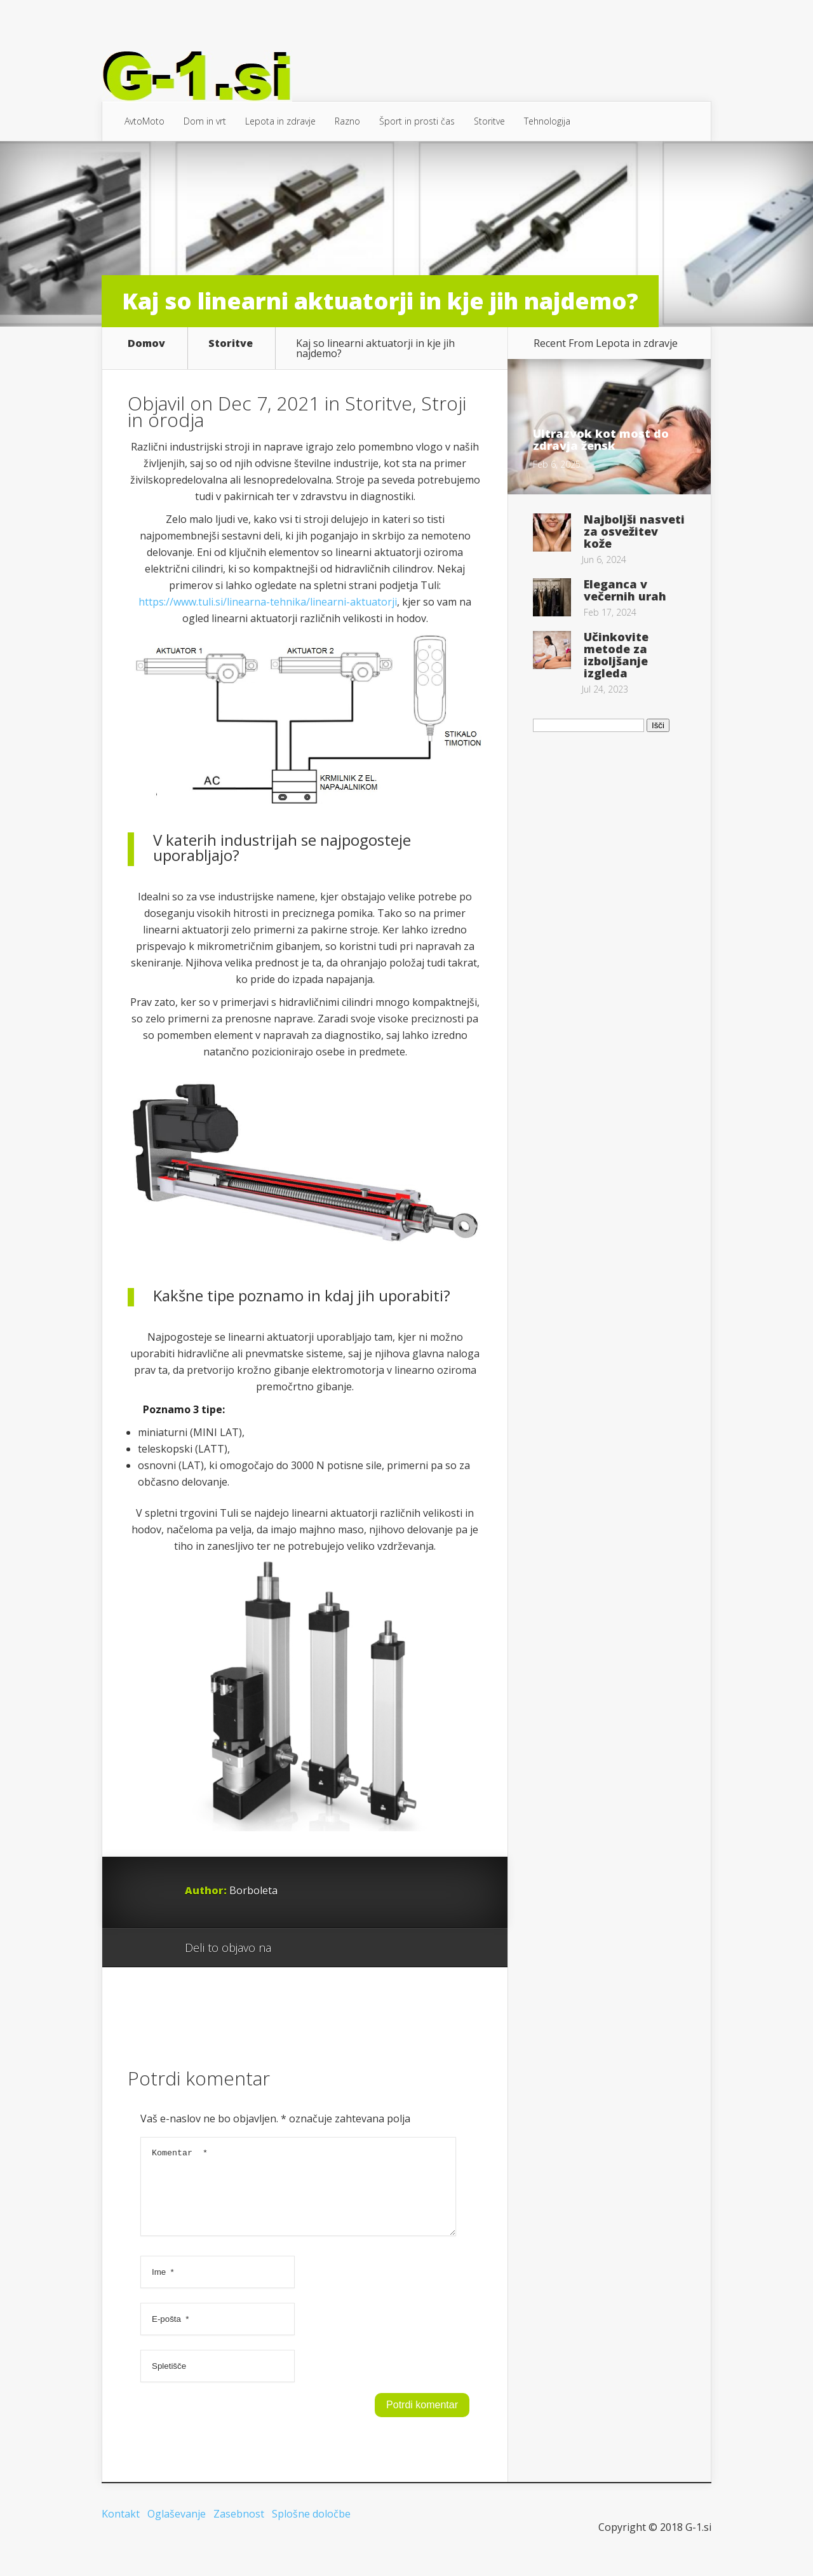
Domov (146, 344)
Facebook (318, 1948)
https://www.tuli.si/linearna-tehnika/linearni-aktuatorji (267, 602)
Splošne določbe (311, 2529)
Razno (347, 121)
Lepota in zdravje (280, 121)
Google (294, 1948)
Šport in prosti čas (417, 121)
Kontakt (121, 2529)
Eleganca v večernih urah (625, 590)
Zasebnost (238, 2529)
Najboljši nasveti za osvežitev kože (634, 531)
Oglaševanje (176, 2529)
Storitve (489, 121)
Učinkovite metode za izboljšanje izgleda (616, 655)
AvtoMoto (144, 121)
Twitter (342, 1948)
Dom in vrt (205, 121)
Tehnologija (547, 121)
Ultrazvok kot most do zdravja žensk (601, 439)
